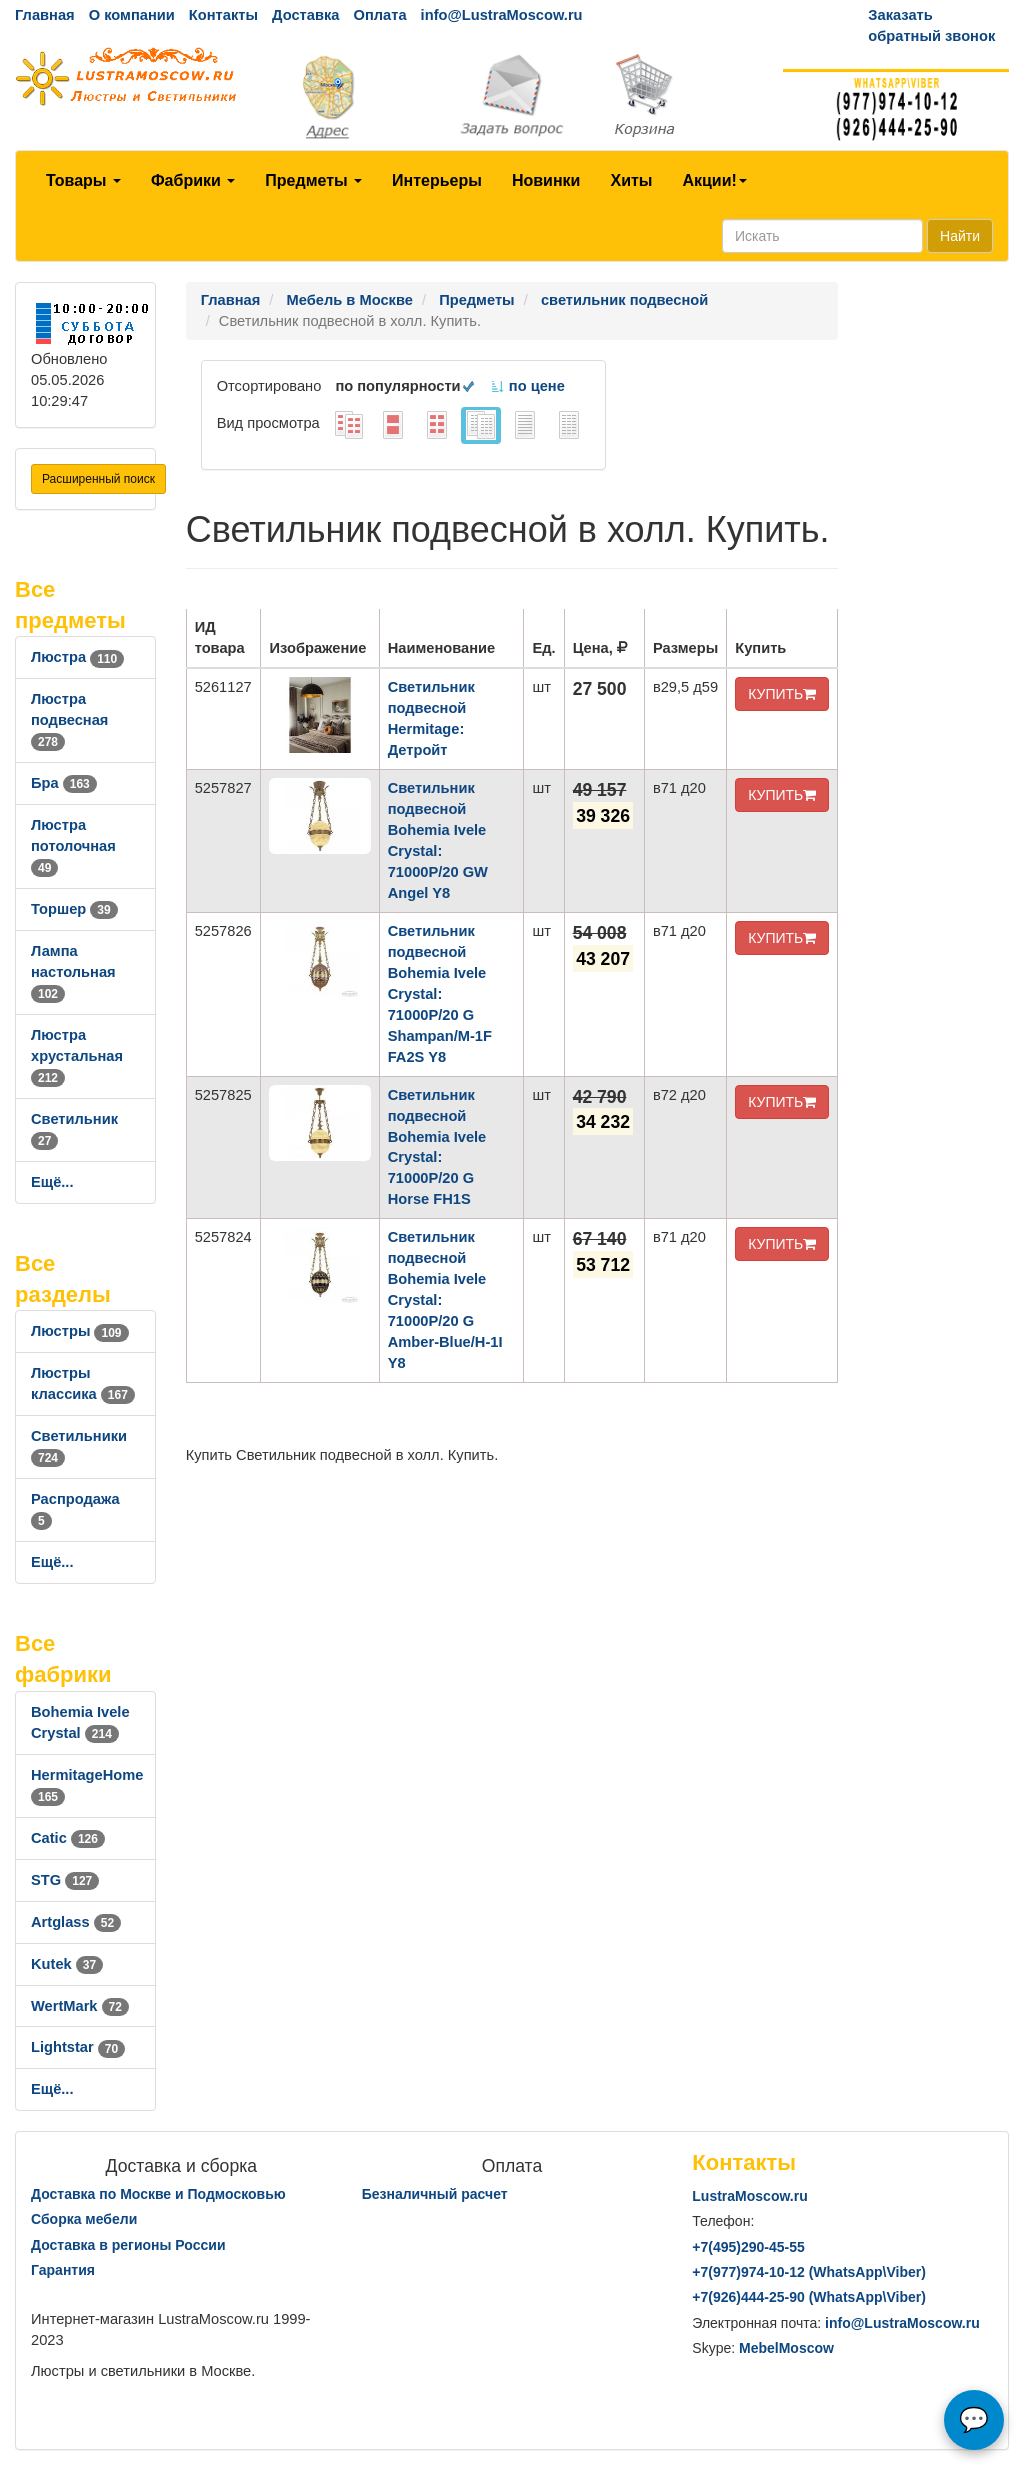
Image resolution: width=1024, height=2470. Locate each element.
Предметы (313, 180)
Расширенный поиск (98, 479)
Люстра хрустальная (77, 1056)
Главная (45, 15)
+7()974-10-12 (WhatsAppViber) (809, 2272)
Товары (83, 180)
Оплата (379, 15)
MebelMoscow (786, 2348)
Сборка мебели (84, 2219)
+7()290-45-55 (748, 2247)
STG (65, 1880)
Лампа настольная (73, 972)
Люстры (80, 1331)
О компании (132, 15)
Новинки (546, 180)
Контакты (223, 15)
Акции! (714, 180)
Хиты (631, 180)
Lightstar (78, 2047)
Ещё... (52, 1182)
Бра (64, 783)
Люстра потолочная (73, 846)
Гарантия (63, 2270)
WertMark (80, 2006)
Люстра (77, 657)
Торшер (74, 909)
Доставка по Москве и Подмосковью (158, 2194)
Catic (68, 1838)
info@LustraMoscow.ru (502, 15)
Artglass (76, 1922)
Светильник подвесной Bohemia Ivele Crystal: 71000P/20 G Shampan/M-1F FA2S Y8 (440, 994)
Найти (960, 236)
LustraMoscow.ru (749, 2196)
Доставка (305, 15)
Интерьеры (437, 180)
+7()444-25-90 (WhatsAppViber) (809, 2297)
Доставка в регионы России (128, 2245)
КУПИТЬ (782, 694)
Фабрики (193, 180)
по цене (527, 386)
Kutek (67, 1964)
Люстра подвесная (69, 720)
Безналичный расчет (435, 2194)
